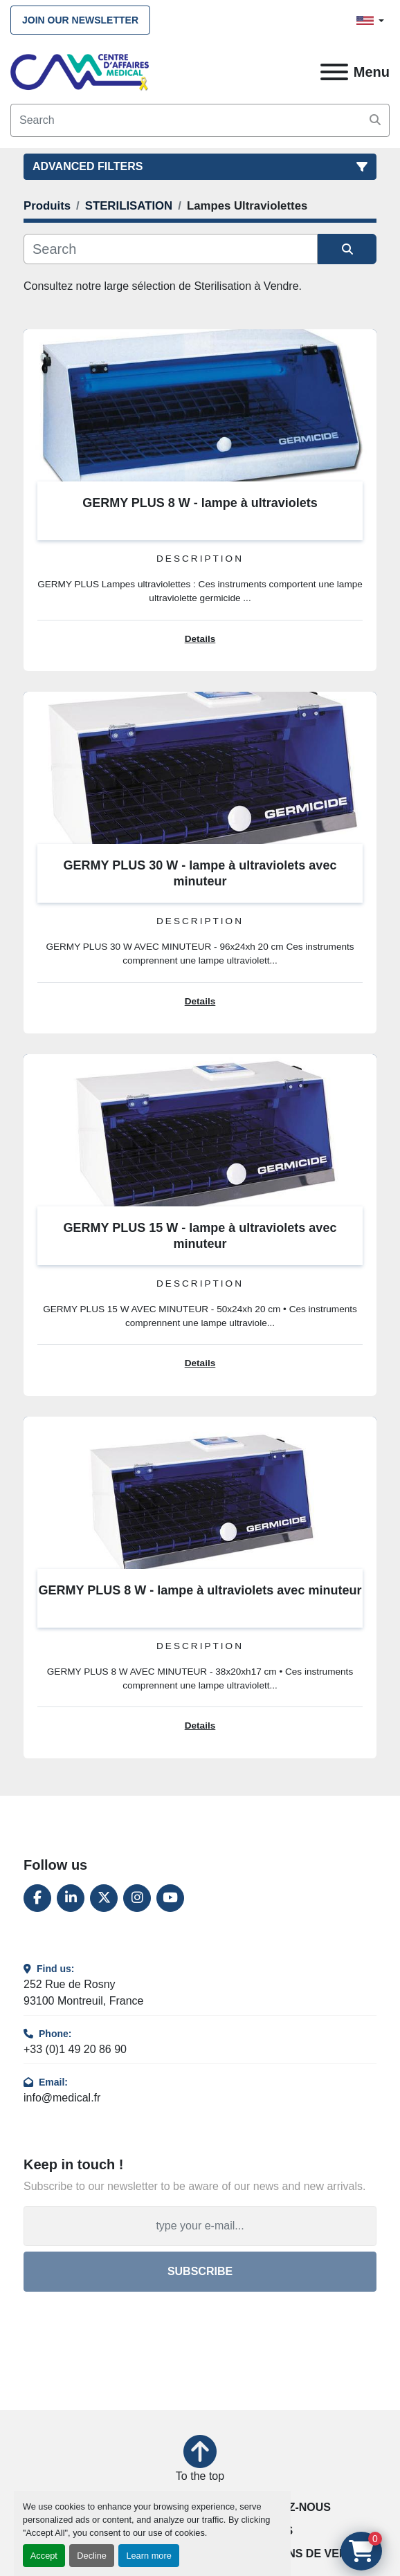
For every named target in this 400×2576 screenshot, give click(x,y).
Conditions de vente (297, 2553)
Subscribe (200, 2271)
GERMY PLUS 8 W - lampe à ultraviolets (200, 503)
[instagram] (137, 1898)
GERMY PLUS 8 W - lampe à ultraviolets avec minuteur (200, 1590)
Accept (43, 2555)
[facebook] (37, 1898)
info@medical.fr (62, 2098)
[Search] (200, 120)
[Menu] (334, 72)
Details (200, 639)
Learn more (148, 2555)
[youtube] (170, 1898)
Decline (92, 2555)
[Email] (200, 2226)
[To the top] (200, 2460)
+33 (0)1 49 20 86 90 (75, 2049)
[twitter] (104, 1898)
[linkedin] (70, 1898)
